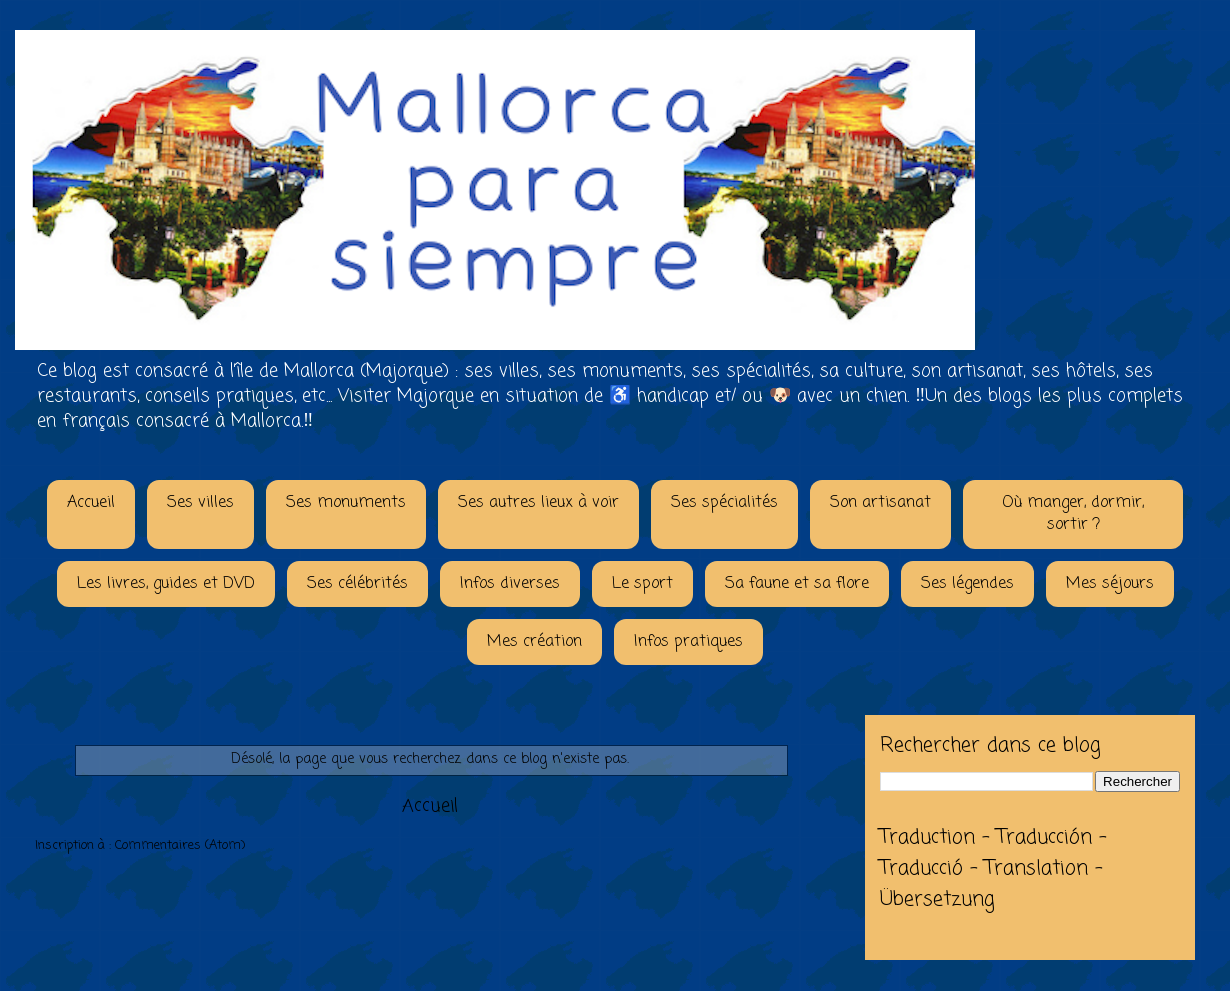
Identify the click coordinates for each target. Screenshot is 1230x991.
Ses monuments (346, 503)
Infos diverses (510, 584)
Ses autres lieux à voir (538, 503)
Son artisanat (880, 503)
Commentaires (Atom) (180, 845)
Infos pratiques (688, 642)
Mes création (534, 642)
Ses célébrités (357, 584)
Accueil (91, 503)
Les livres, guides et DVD (166, 584)
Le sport (642, 584)
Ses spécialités (724, 503)
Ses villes (200, 503)
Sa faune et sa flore (797, 584)
